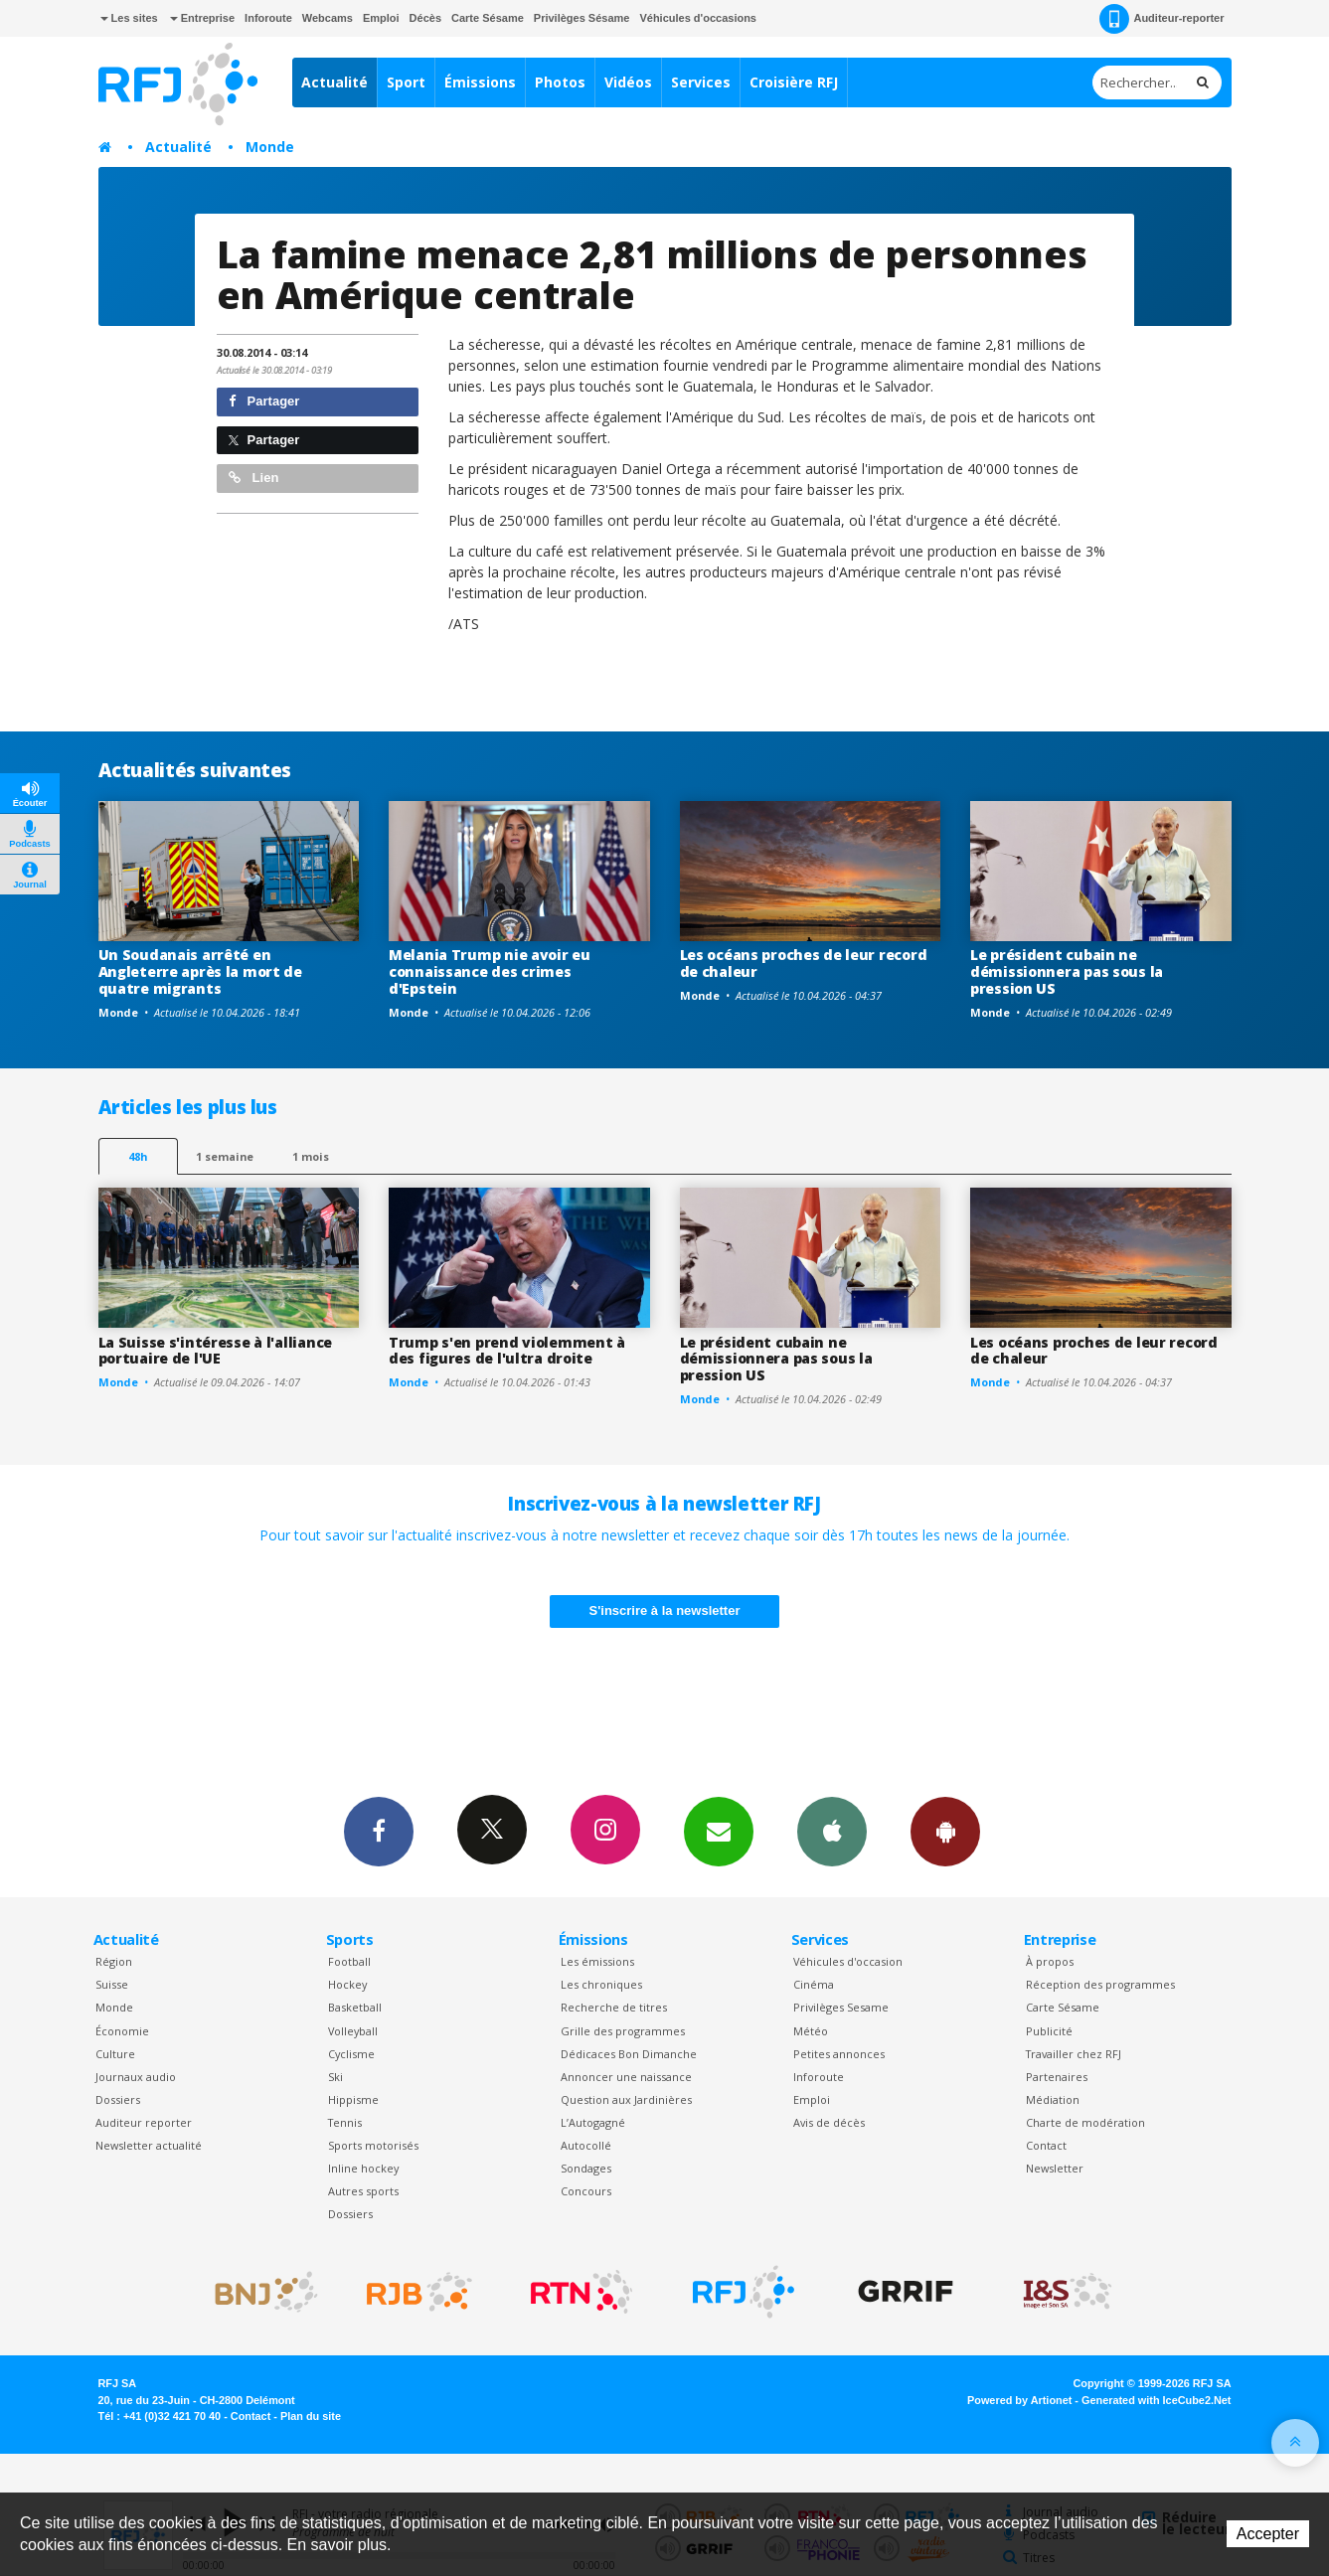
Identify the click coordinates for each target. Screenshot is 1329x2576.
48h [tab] (137, 1156)
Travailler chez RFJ (1073, 2053)
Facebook (379, 1830)
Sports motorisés (373, 2145)
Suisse (111, 1984)
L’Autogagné (593, 2122)
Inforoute (268, 18)
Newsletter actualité (148, 2145)
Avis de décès (829, 2122)
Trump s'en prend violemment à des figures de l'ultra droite (507, 1350)
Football (349, 1961)
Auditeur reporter (143, 2122)
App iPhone (832, 1830)
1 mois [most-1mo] (310, 1156)
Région (113, 1961)
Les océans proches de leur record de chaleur (803, 963)
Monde (270, 146)
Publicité (1049, 2030)
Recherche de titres (614, 2007)
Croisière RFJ (793, 82)
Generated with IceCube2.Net (1156, 2400)
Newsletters (718, 1830)
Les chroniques (601, 1984)
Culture (115, 2053)
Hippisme (353, 2099)
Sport (406, 82)
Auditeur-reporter (1161, 19)
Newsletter (1054, 2168)
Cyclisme (351, 2053)
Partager (264, 401)
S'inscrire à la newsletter (665, 1610)
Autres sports (363, 2190)
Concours (586, 2190)
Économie (122, 2030)
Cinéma (813, 1984)
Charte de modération (1085, 2122)
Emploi (381, 18)
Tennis (345, 2122)
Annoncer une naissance (626, 2076)
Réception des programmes (1100, 1984)
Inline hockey (363, 2168)
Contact (1046, 2145)
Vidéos (628, 82)
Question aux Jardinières (626, 2099)
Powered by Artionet (1019, 2400)
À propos (1050, 1961)
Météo (810, 2030)
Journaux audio (135, 2076)
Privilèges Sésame (582, 18)
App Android (945, 1830)
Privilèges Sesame (841, 2007)
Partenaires (1056, 2076)
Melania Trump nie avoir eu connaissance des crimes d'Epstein (489, 971)
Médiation (1053, 2099)
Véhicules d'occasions (697, 18)
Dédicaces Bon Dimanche (629, 2053)
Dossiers (117, 2099)
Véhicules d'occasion (848, 1961)
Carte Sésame (487, 18)
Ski (335, 2076)
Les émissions (597, 1961)
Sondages (586, 2168)
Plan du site (310, 2416)
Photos (560, 82)
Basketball (355, 2007)
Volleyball (353, 2030)
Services (701, 82)
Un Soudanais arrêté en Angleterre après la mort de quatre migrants (200, 971)
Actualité (334, 82)
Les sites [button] (129, 18)
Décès (425, 18)
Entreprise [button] (202, 18)
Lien (253, 477)
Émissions (480, 82)
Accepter (1268, 2533)
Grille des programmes (623, 2030)
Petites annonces (839, 2053)
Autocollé (586, 2145)
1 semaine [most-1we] (224, 1156)
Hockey (347, 1984)
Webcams (327, 18)
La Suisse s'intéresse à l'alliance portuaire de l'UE (215, 1350)
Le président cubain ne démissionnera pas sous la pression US (1066, 971)
